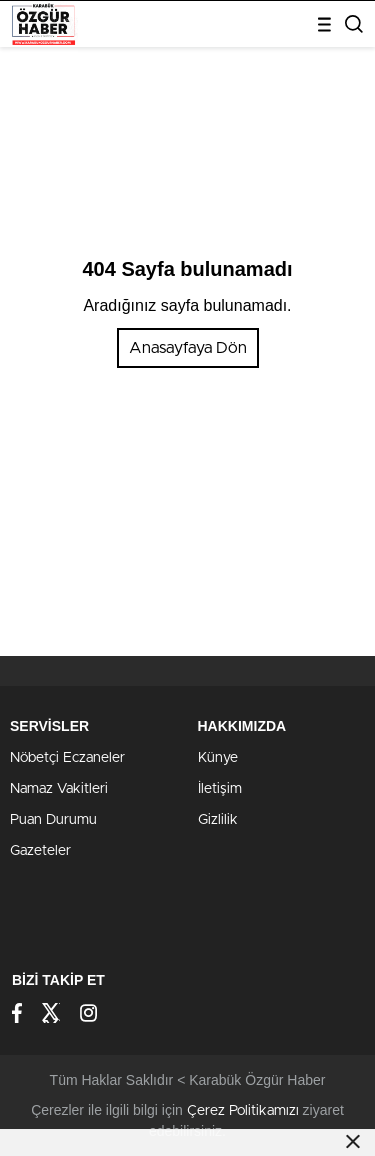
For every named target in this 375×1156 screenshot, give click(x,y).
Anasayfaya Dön (188, 348)
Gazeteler (40, 851)
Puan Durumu (53, 820)
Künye (218, 758)
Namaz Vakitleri (59, 789)
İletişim (220, 789)
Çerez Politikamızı (243, 1111)
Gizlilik (218, 820)
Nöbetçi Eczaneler (67, 758)
